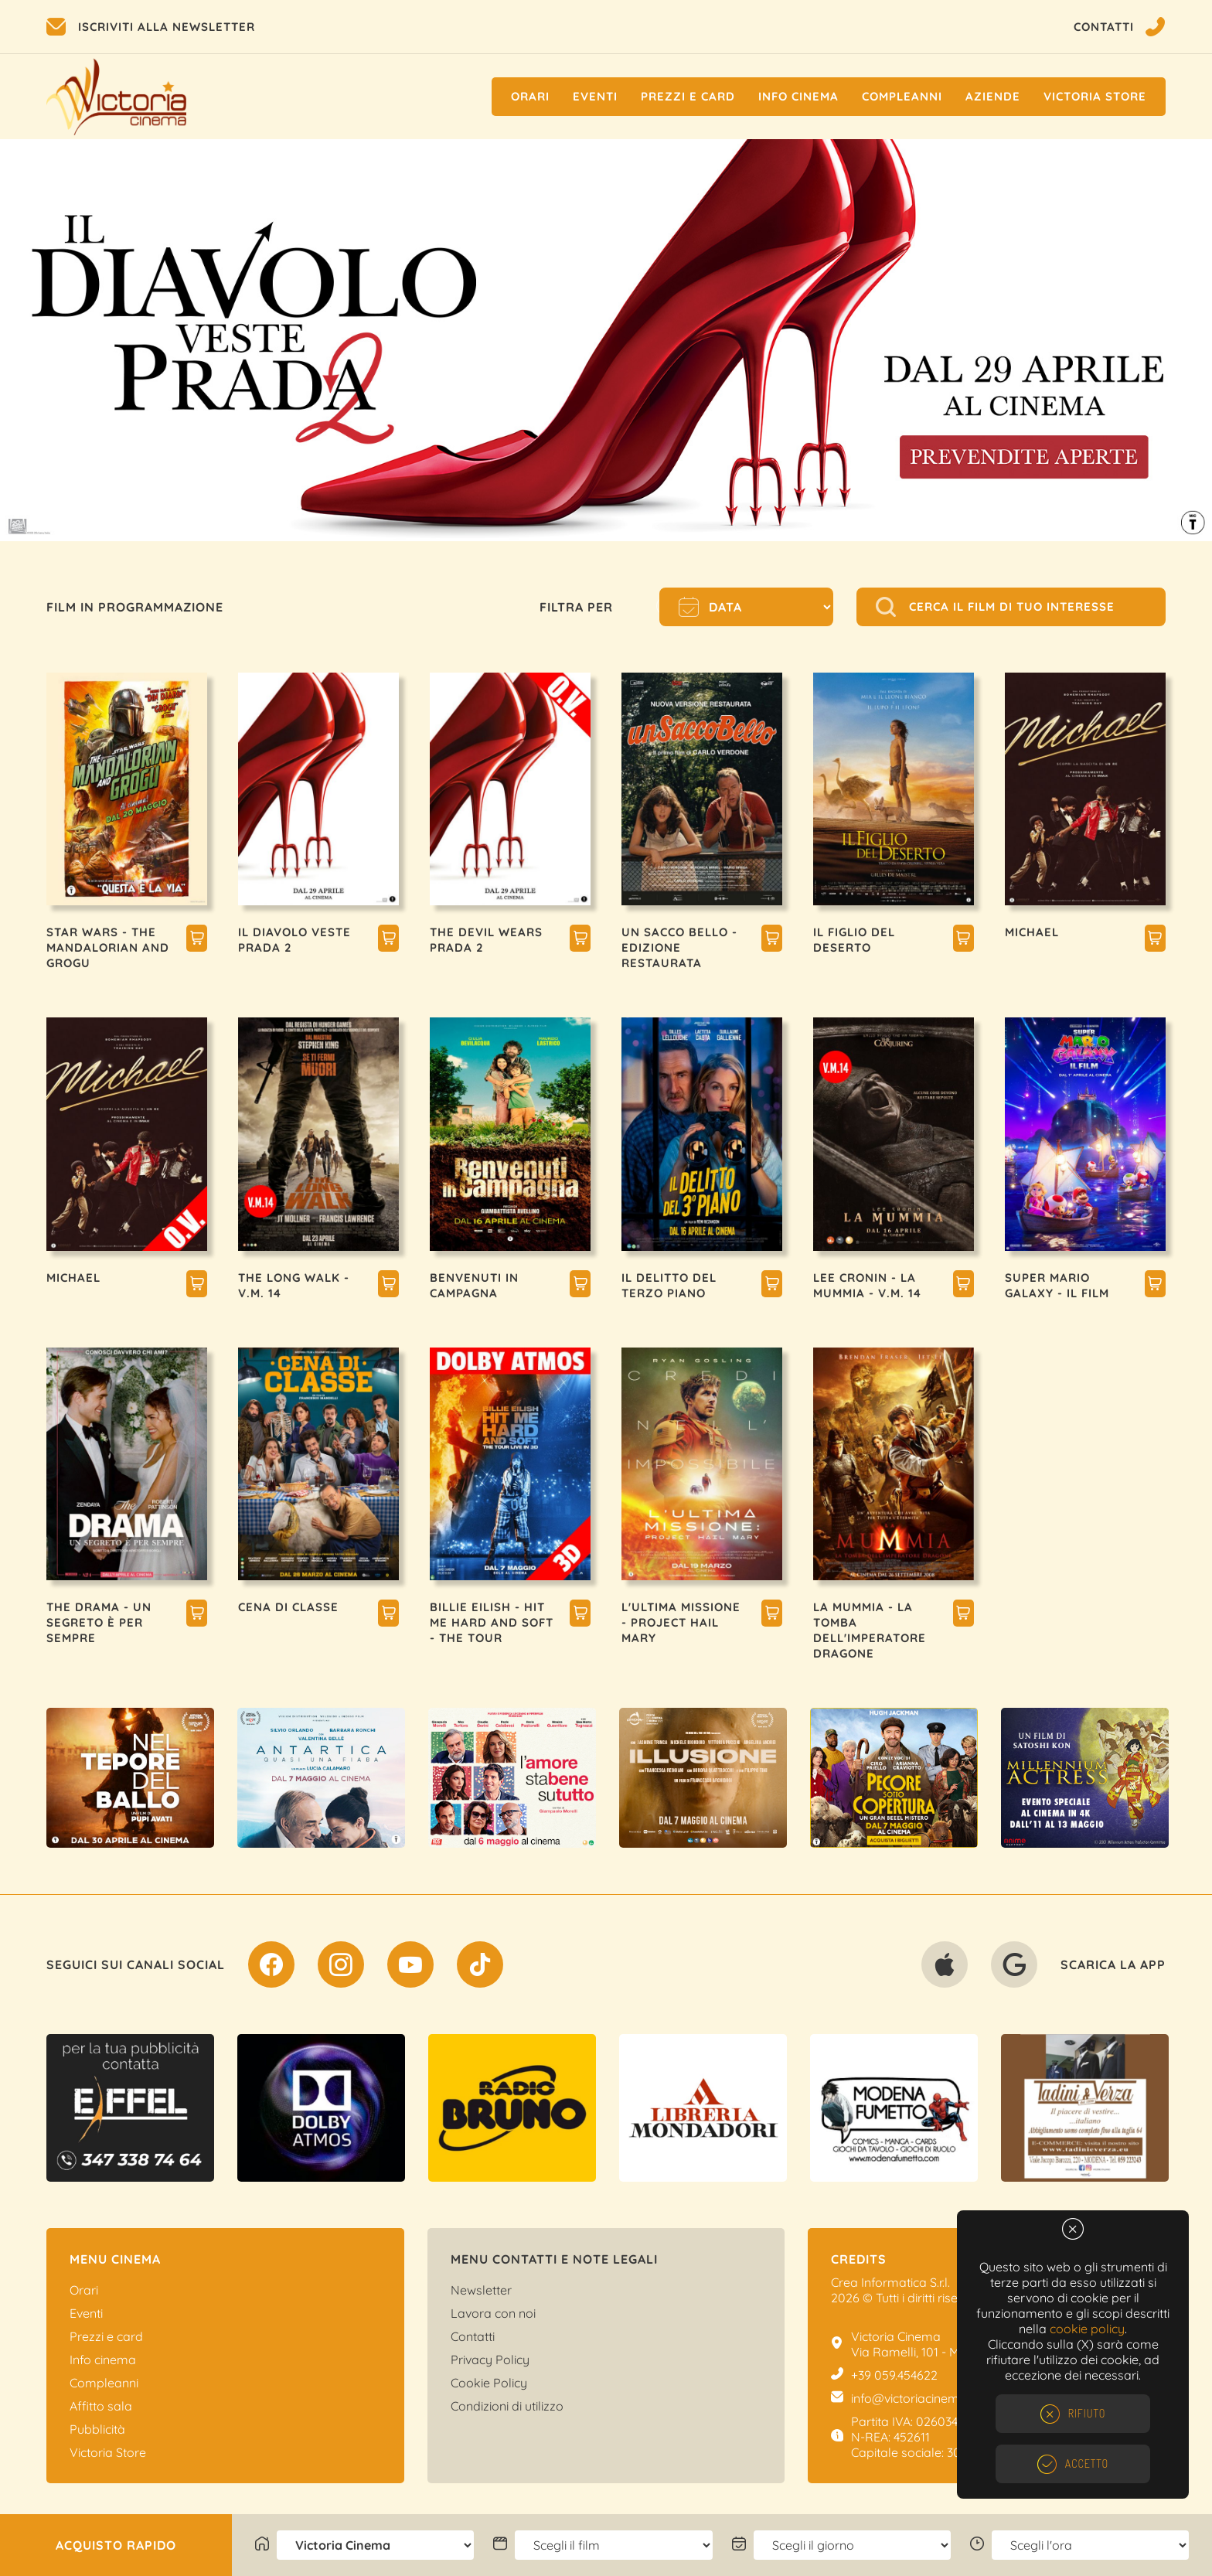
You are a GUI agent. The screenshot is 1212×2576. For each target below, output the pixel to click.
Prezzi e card (106, 2336)
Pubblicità (97, 2429)
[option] (606, 340)
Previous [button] (38, 340)
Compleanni (902, 96)
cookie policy (1087, 2328)
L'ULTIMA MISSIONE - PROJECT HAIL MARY (680, 1622)
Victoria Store (1094, 96)
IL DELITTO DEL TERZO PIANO (669, 1285)
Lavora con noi (493, 2313)
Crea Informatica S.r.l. (890, 2282)
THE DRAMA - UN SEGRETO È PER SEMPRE (99, 1622)
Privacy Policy (490, 2359)
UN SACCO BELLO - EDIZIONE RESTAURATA (679, 947)
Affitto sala (101, 2406)
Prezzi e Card (688, 96)
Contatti (473, 2336)
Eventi (595, 96)
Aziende (992, 96)
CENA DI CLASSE (288, 1607)
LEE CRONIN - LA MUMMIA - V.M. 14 (867, 1285)
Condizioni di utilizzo (507, 2406)
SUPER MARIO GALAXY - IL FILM (1057, 1285)
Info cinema (798, 96)
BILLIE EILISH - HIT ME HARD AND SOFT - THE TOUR (491, 1622)
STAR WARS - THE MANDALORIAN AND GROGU (107, 947)
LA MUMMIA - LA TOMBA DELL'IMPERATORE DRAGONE (869, 1630)
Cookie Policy (489, 2382)
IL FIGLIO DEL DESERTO (854, 940)
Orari (530, 96)
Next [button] (1173, 340)
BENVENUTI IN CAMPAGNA (474, 1285)
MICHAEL (1032, 932)
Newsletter (481, 2290)
